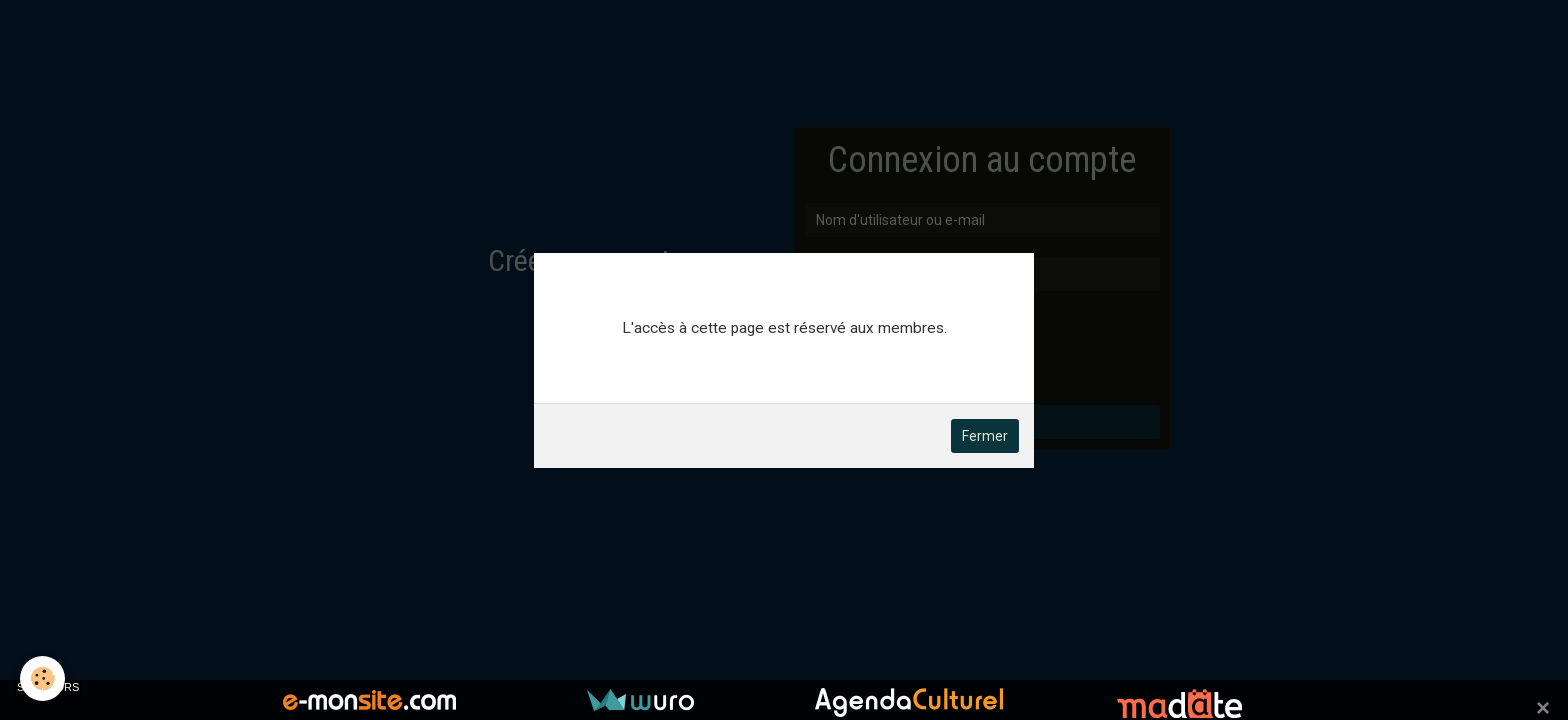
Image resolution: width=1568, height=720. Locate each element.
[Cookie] (42, 678)
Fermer (985, 436)
